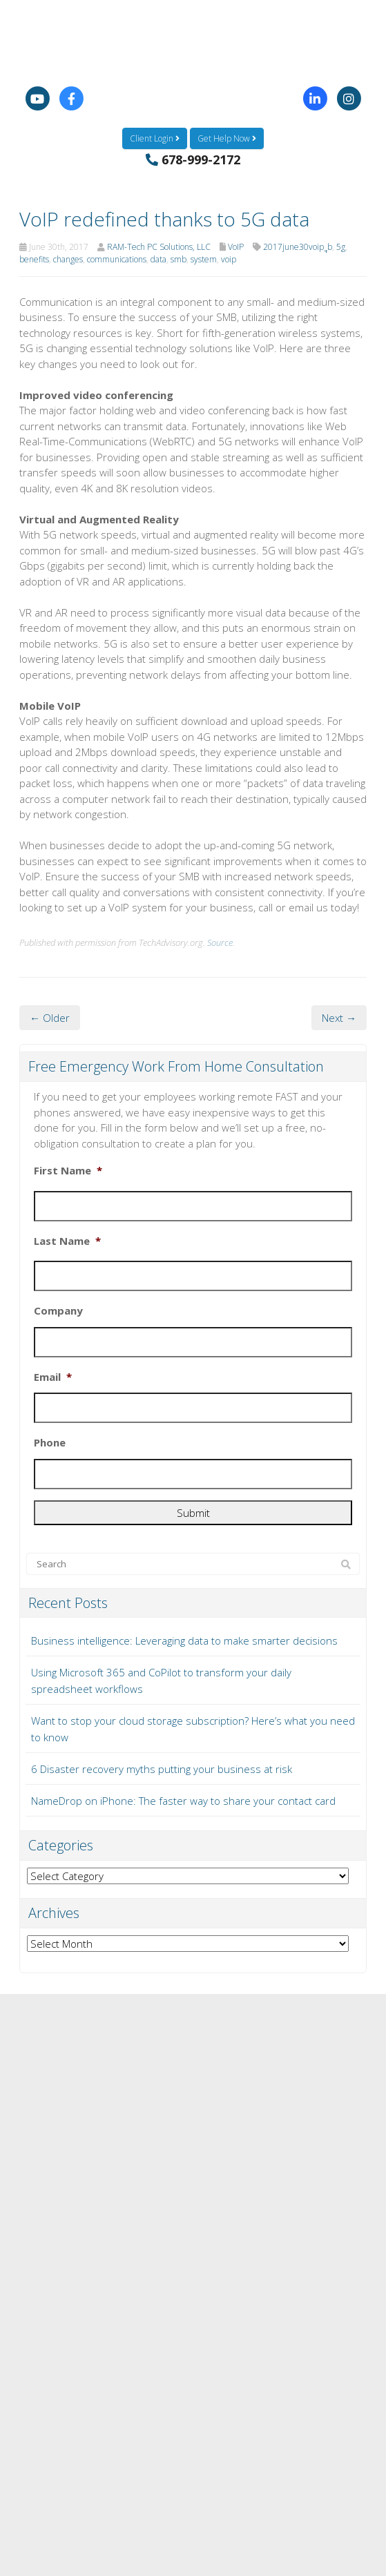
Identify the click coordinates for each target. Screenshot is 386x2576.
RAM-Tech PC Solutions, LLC (159, 247)
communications (116, 259)
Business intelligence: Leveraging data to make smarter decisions (184, 1640)
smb (178, 259)
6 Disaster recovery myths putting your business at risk (161, 1769)
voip (228, 259)
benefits (34, 259)
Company (58, 1310)
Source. (221, 942)
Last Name (67, 1241)
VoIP (236, 247)
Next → (339, 1018)
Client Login (155, 138)
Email (53, 1377)
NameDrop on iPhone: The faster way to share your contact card (183, 1801)
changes (68, 259)
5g (340, 247)
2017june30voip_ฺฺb (297, 247)
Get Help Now (226, 138)
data (158, 259)
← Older (50, 1018)
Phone (50, 1442)
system (204, 259)
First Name (68, 1170)
